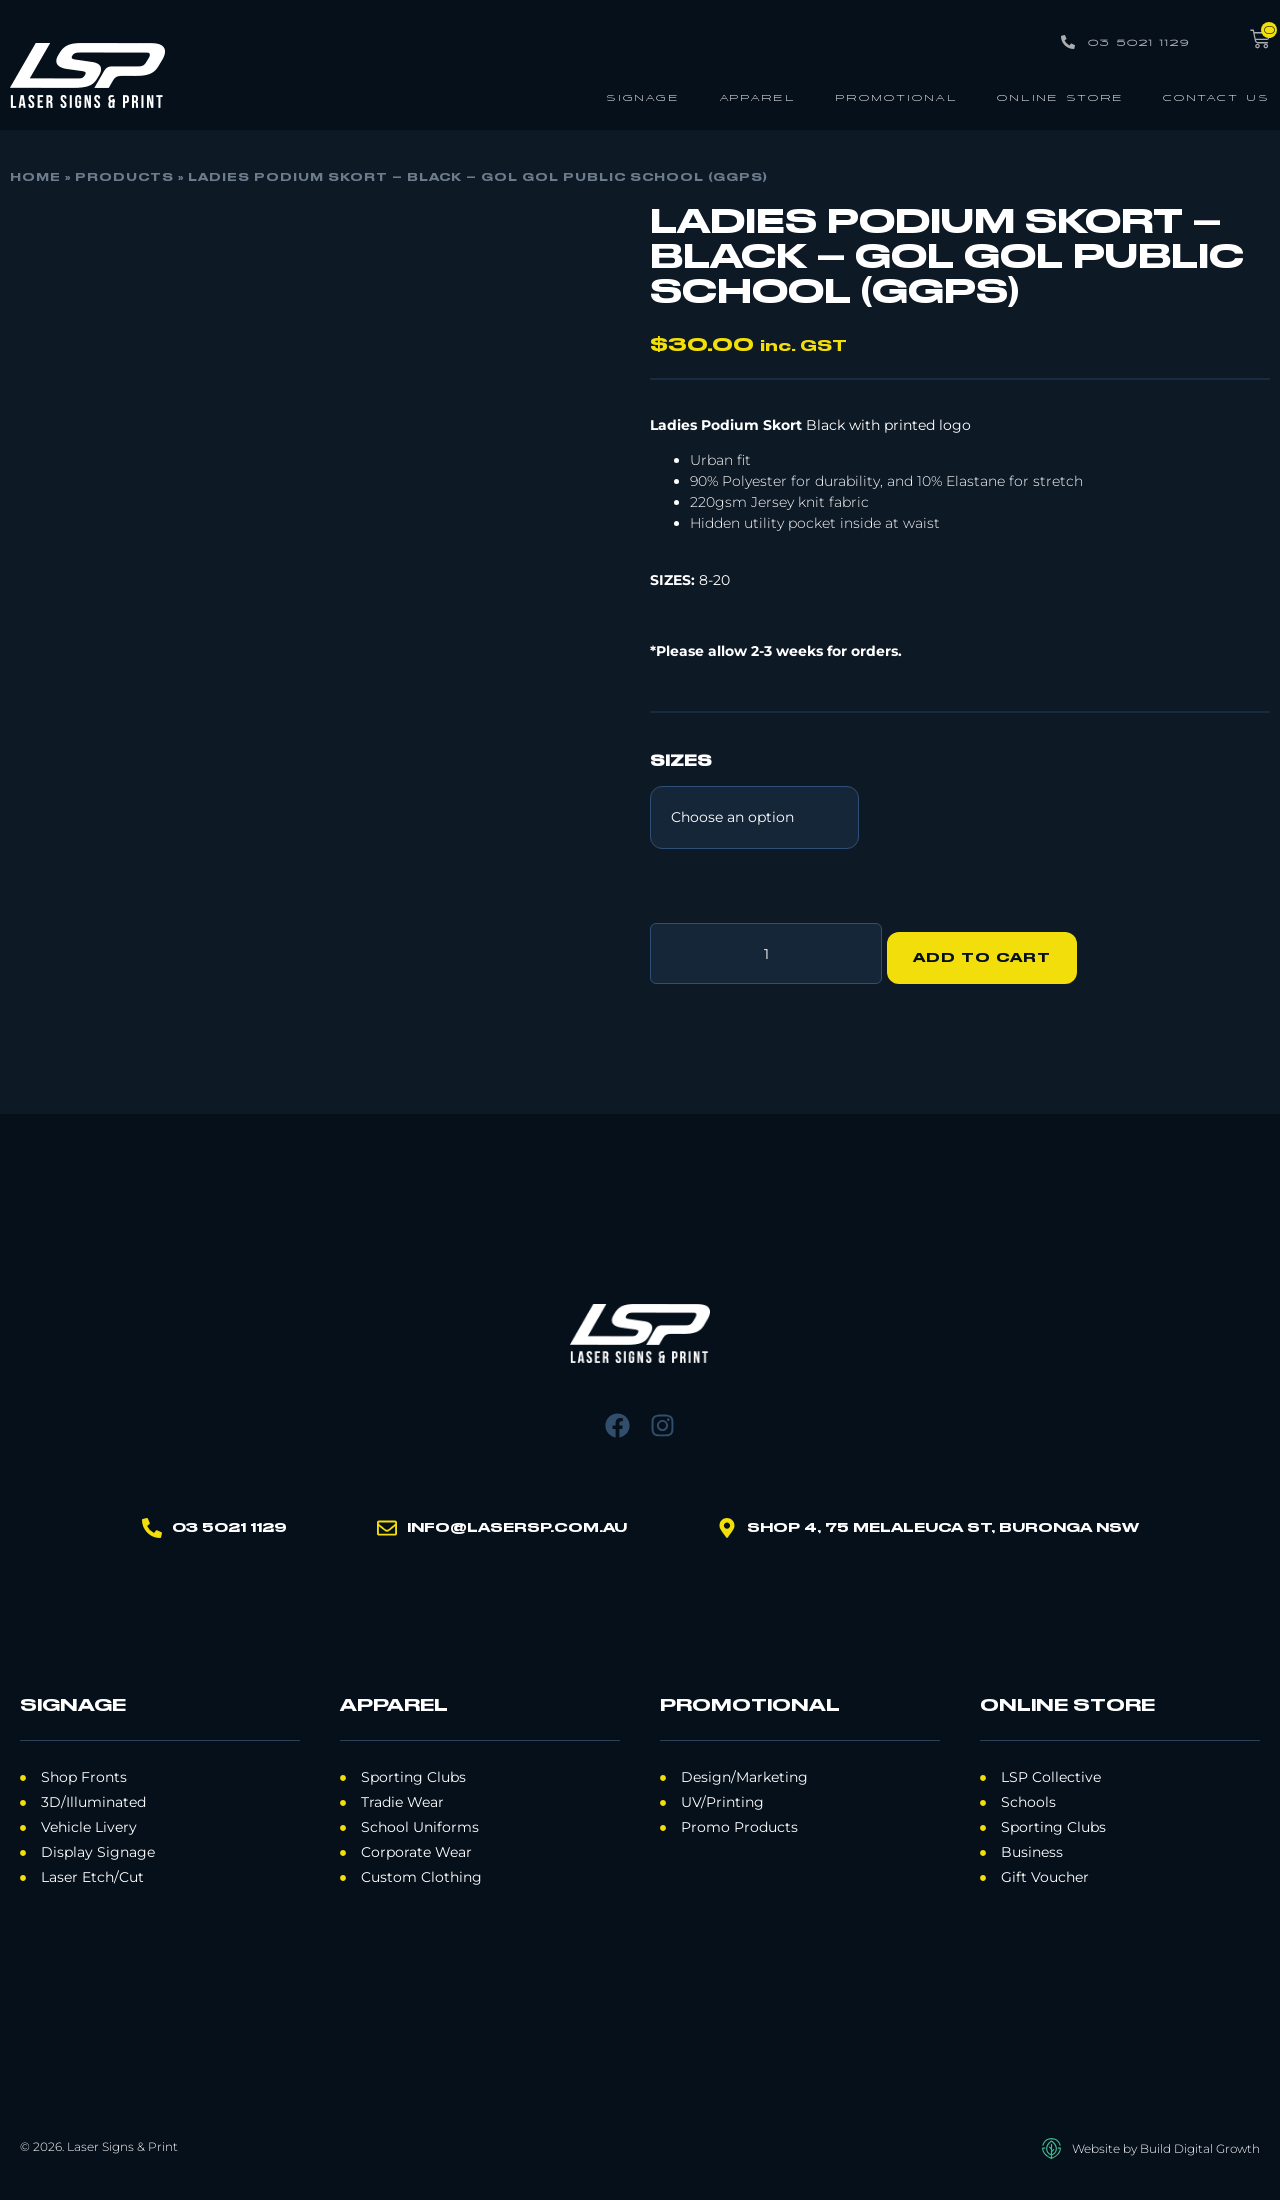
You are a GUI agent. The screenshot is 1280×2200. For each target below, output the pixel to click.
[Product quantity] (766, 949)
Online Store (1060, 96)
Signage (643, 96)
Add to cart (991, 949)
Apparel (757, 96)
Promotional (896, 96)
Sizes (681, 762)
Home (35, 178)
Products (124, 178)
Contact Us (1216, 96)
